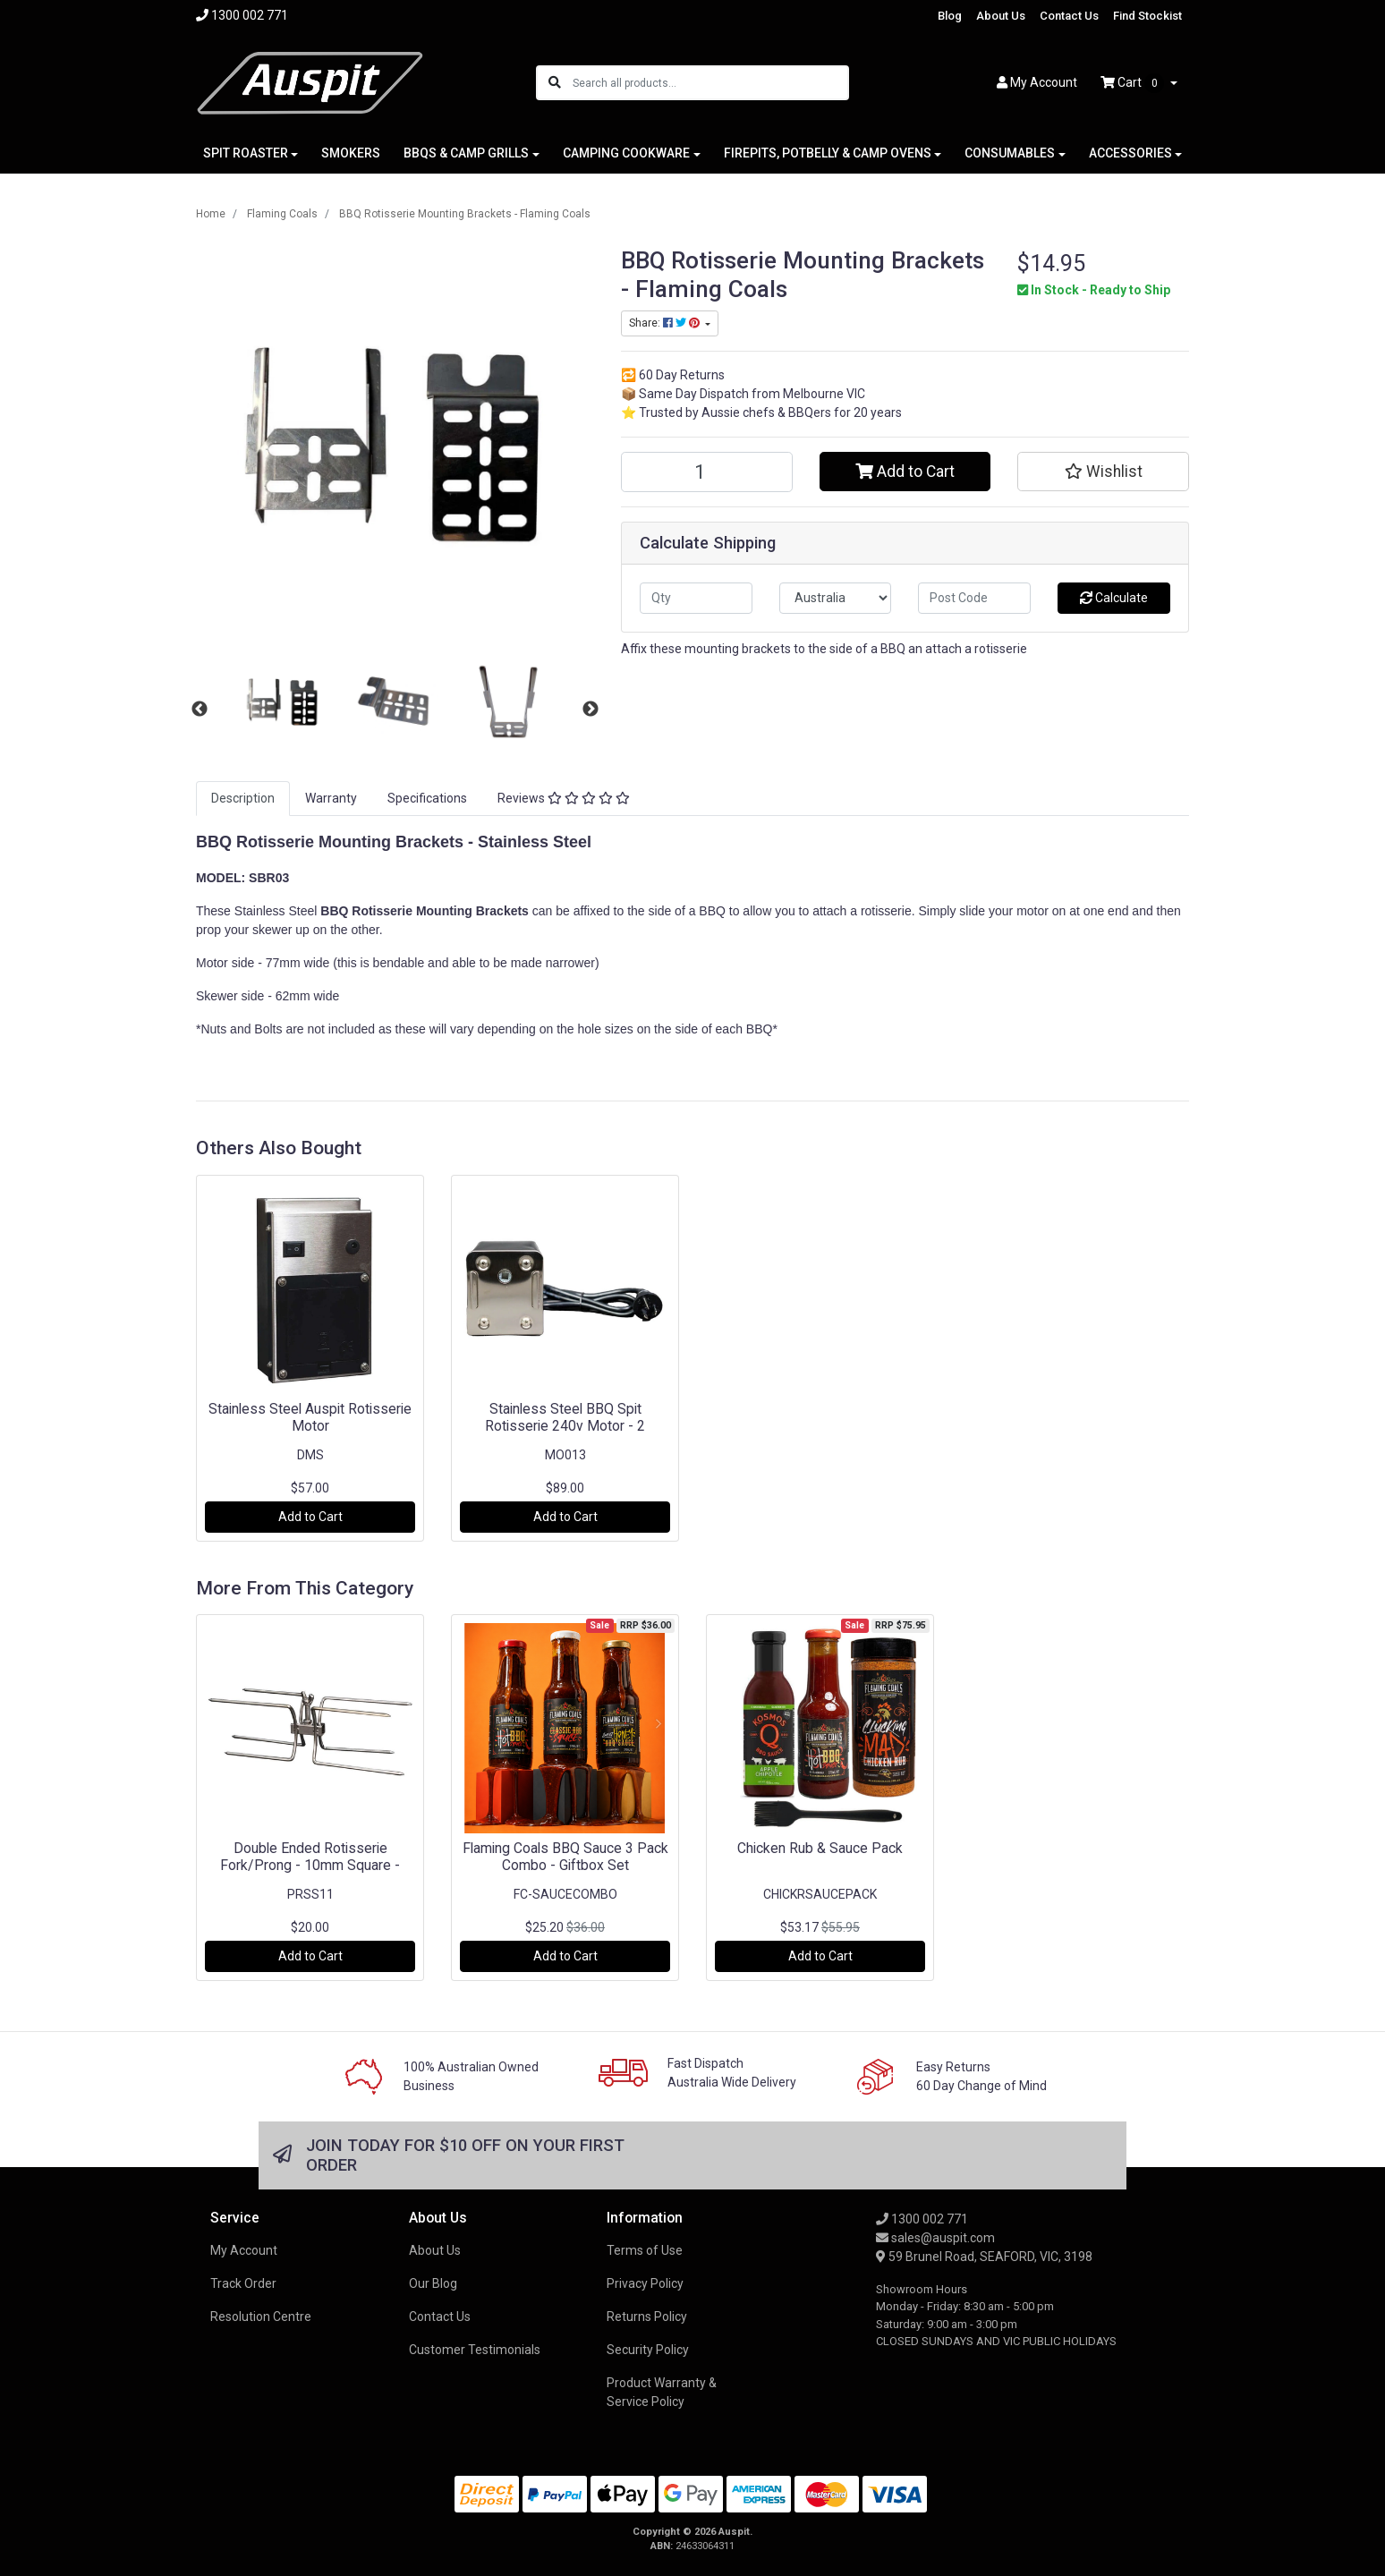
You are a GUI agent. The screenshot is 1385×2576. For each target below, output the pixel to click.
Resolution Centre (260, 2316)
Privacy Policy (645, 2283)
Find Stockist (1147, 15)
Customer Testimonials (474, 2349)
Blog (950, 15)
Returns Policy (647, 2316)
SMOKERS (350, 153)
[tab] (243, 798)
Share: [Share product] (665, 323)
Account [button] (1037, 82)
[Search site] (555, 82)
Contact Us (1069, 15)
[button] (1103, 471)
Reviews (563, 798)
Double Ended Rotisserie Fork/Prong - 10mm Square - (310, 1857)
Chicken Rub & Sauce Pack (820, 1848)
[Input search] (710, 82)
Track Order (243, 2283)
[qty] (696, 598)
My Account (243, 2250)
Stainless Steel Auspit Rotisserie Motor (310, 1417)
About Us (1000, 15)
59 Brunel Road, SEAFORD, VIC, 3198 (984, 2256)
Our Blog (433, 2283)
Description (243, 798)
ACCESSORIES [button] (1130, 153)
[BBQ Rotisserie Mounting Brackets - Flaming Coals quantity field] (707, 472)
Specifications (427, 798)
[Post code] (974, 598)
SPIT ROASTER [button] (245, 153)
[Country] (835, 598)
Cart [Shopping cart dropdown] (1133, 83)
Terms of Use (645, 2250)
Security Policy (648, 2349)
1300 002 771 (922, 2219)
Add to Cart (905, 471)
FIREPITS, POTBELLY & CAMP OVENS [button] (827, 153)
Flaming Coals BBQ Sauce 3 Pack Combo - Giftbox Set (565, 1857)
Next (590, 709)
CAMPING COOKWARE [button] (626, 153)
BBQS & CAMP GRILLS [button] (466, 153)
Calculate (1114, 598)
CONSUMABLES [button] (1009, 153)
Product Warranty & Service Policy (662, 2392)
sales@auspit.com (935, 2238)
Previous (199, 709)
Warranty (331, 798)
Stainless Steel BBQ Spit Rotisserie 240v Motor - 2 (565, 1417)
